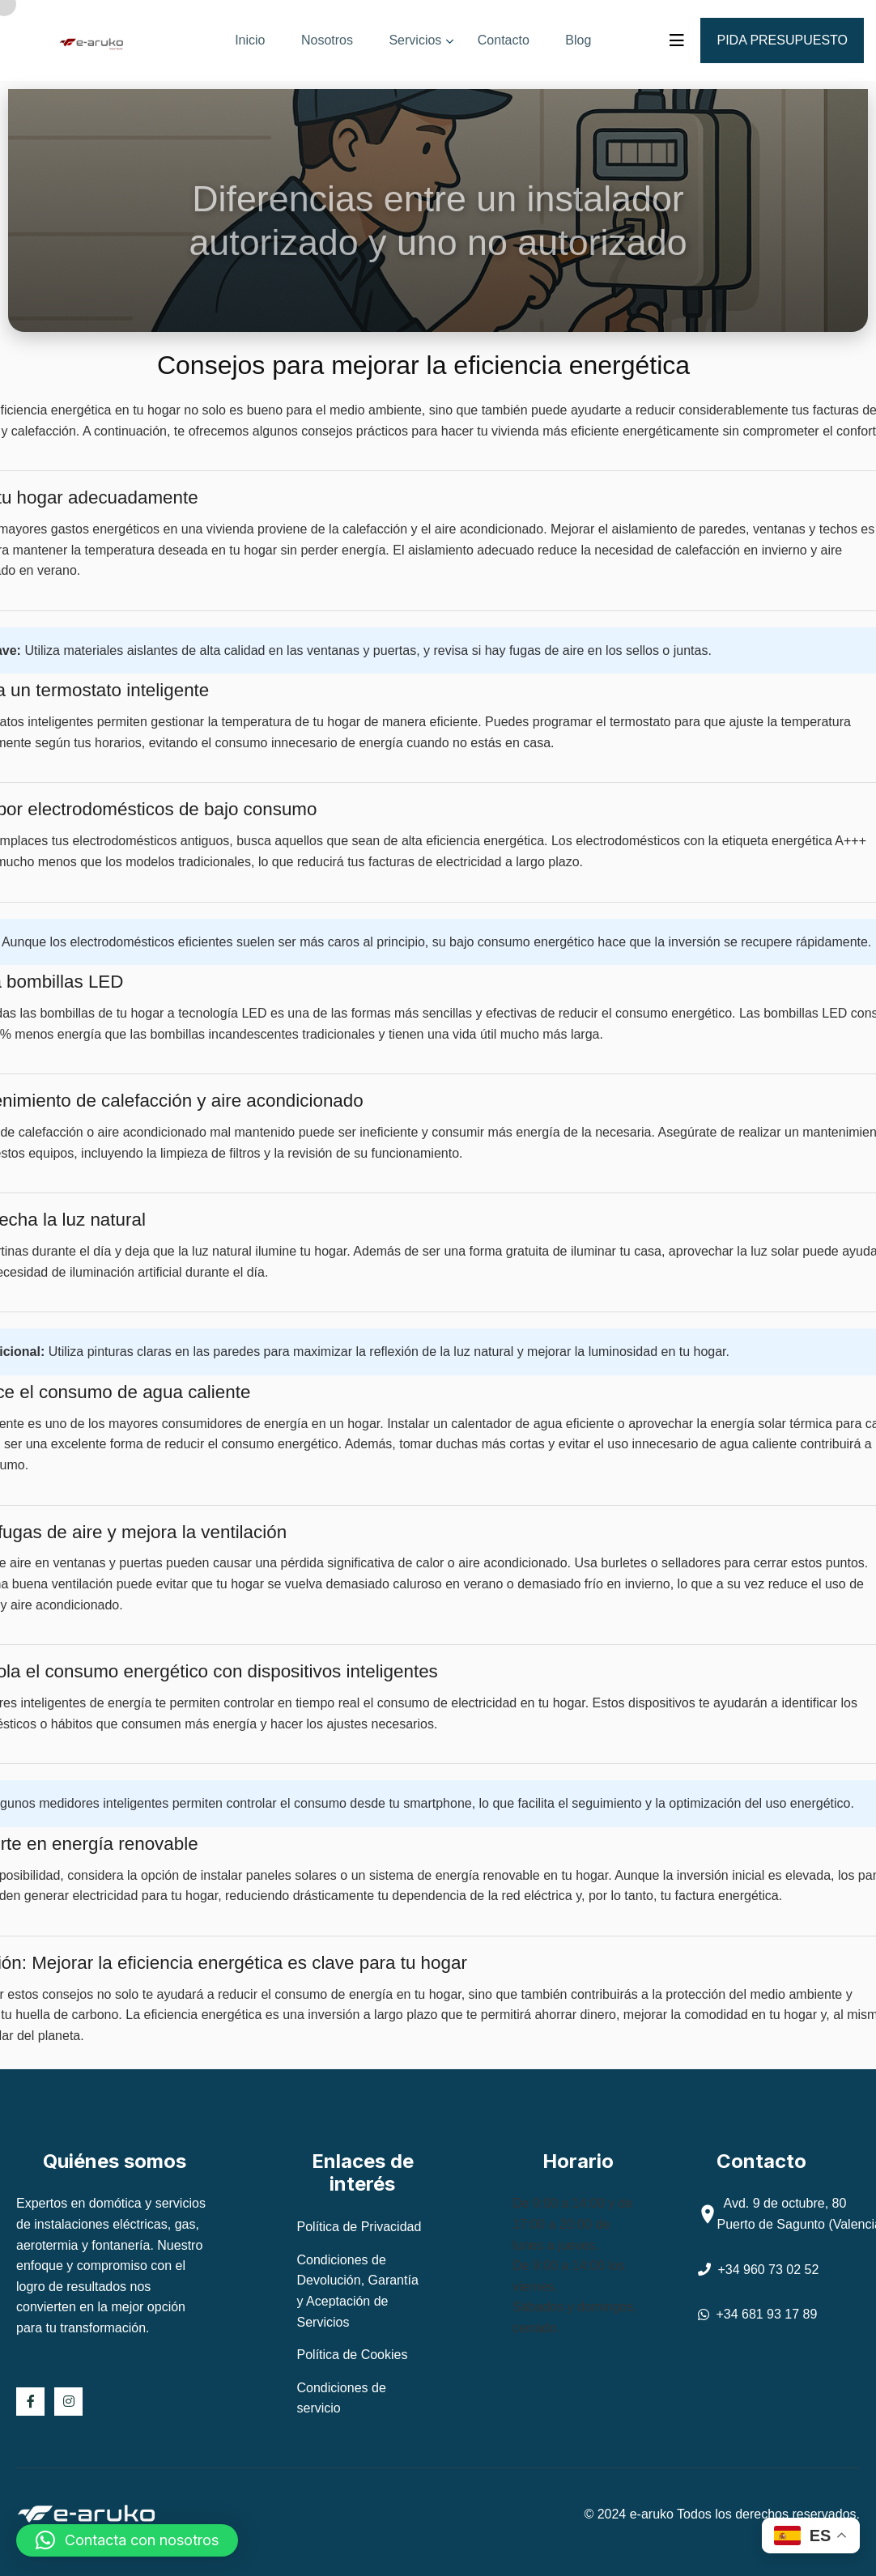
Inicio (250, 40)
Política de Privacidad (359, 2227)
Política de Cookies (352, 2354)
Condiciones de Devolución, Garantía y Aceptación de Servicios (358, 2291)
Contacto (503, 40)
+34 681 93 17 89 (758, 2314)
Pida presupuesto (782, 40)
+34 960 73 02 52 (758, 2269)
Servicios (415, 40)
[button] (127, 2540)
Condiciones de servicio (341, 2398)
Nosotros (327, 40)
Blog (578, 40)
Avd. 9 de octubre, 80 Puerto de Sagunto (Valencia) (782, 2213)
